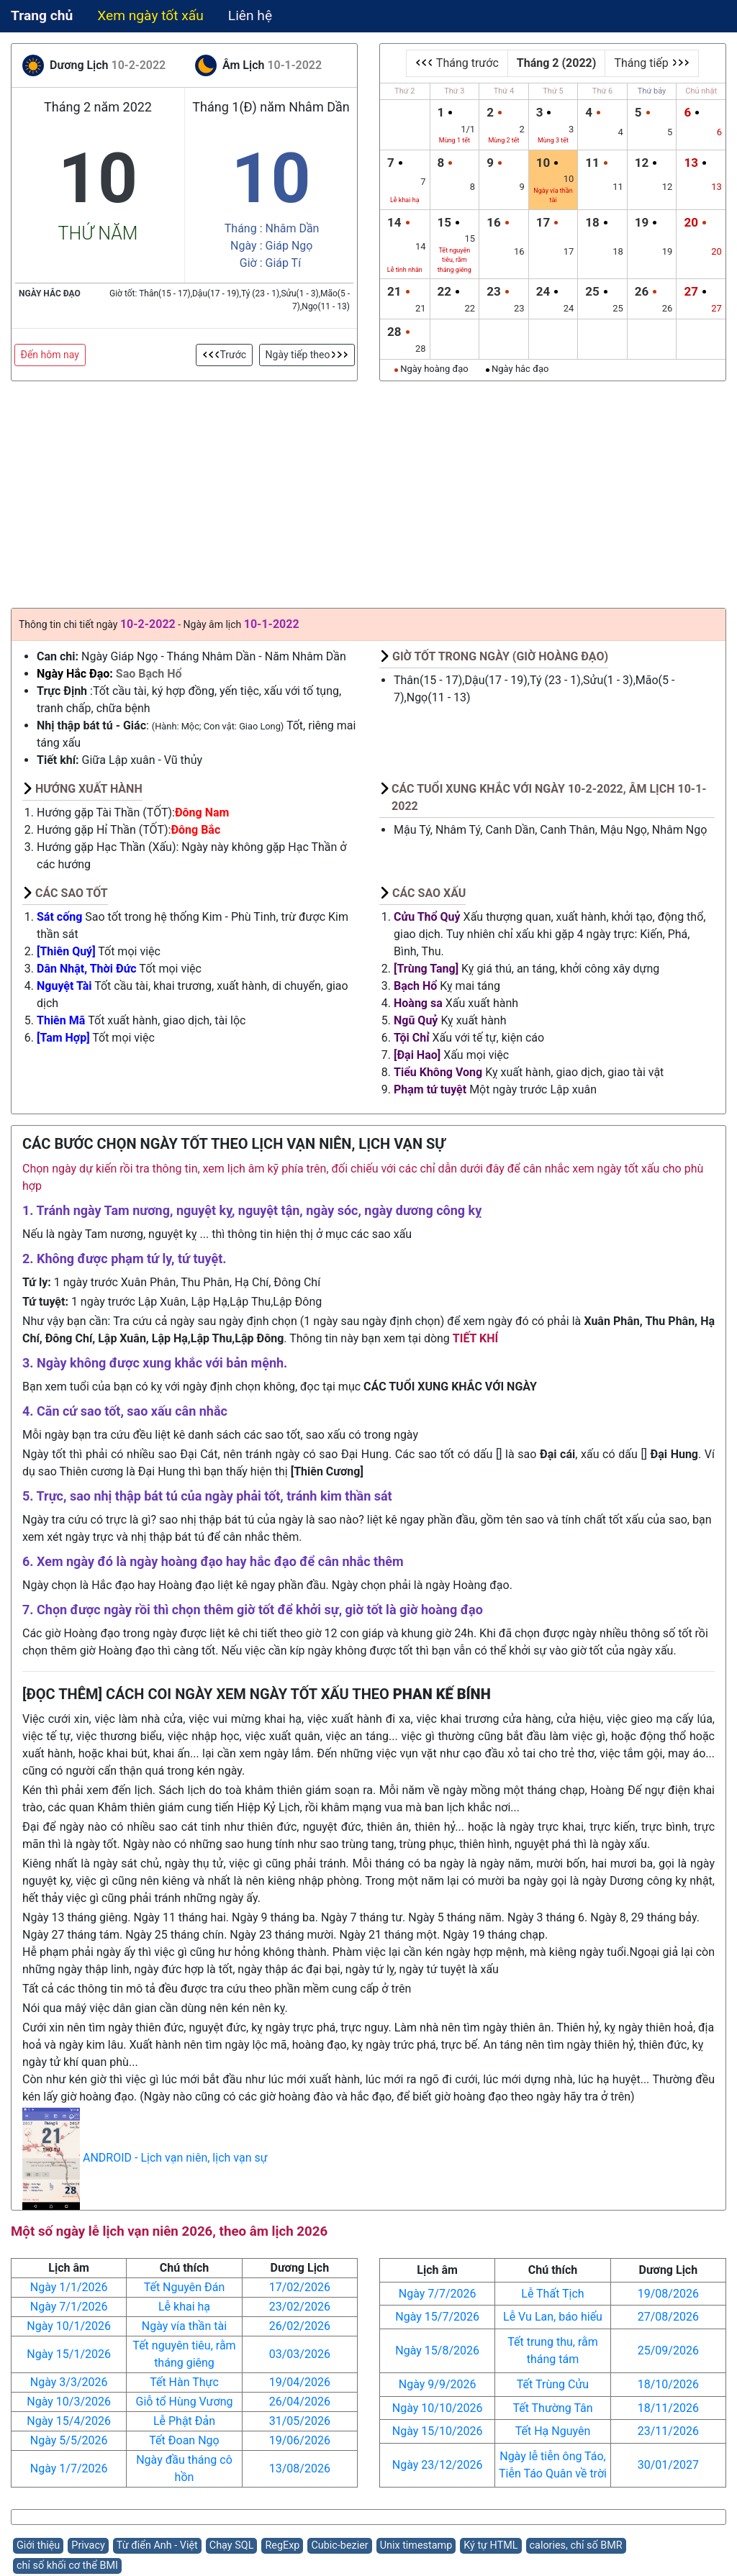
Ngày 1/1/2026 (69, 2287)
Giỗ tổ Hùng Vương (184, 2401)
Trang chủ (42, 15)
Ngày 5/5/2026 (69, 2440)
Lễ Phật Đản (184, 2421)
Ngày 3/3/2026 (69, 2382)
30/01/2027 (668, 2465)
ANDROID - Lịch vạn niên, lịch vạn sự (175, 2158)
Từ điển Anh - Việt (157, 2545)
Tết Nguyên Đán (184, 2287)
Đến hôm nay (50, 354)
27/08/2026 (668, 2317)
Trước (224, 354)
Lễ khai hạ (184, 2306)
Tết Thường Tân (552, 2408)
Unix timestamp (416, 2545)
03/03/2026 (299, 2354)
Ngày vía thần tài (184, 2326)
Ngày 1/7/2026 (69, 2468)
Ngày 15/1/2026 (69, 2354)
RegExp (282, 2545)
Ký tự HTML (490, 2545)
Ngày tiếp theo (307, 354)
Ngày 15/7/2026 (437, 2317)
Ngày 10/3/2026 (69, 2401)
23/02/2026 (299, 2306)
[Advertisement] (368, 489)
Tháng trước (457, 63)
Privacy (88, 2545)
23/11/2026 (668, 2431)
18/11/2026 (668, 2408)
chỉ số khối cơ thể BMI (67, 2565)
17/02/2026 (299, 2287)
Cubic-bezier (339, 2545)
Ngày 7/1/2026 (69, 2306)
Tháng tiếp (651, 63)
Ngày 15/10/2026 (437, 2431)
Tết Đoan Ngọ (184, 2440)
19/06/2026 (299, 2440)
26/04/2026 (299, 2401)
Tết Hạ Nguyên (553, 2431)
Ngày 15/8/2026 (437, 2350)
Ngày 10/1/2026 (69, 2326)
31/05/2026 (299, 2421)
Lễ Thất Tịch (552, 2293)
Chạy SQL (231, 2545)
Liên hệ (250, 15)
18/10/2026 (668, 2384)
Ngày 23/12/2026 (437, 2465)
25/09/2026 (668, 2350)
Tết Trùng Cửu (553, 2384)
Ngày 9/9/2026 (437, 2384)
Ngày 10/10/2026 (437, 2408)
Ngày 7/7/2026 (437, 2293)
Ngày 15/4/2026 (69, 2421)
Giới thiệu (38, 2545)
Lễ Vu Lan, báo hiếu (552, 2317)
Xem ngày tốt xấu (150, 15)
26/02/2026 (299, 2326)
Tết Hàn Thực (184, 2382)
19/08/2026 (668, 2293)
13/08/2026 (299, 2468)
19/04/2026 (299, 2382)
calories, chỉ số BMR (576, 2545)
